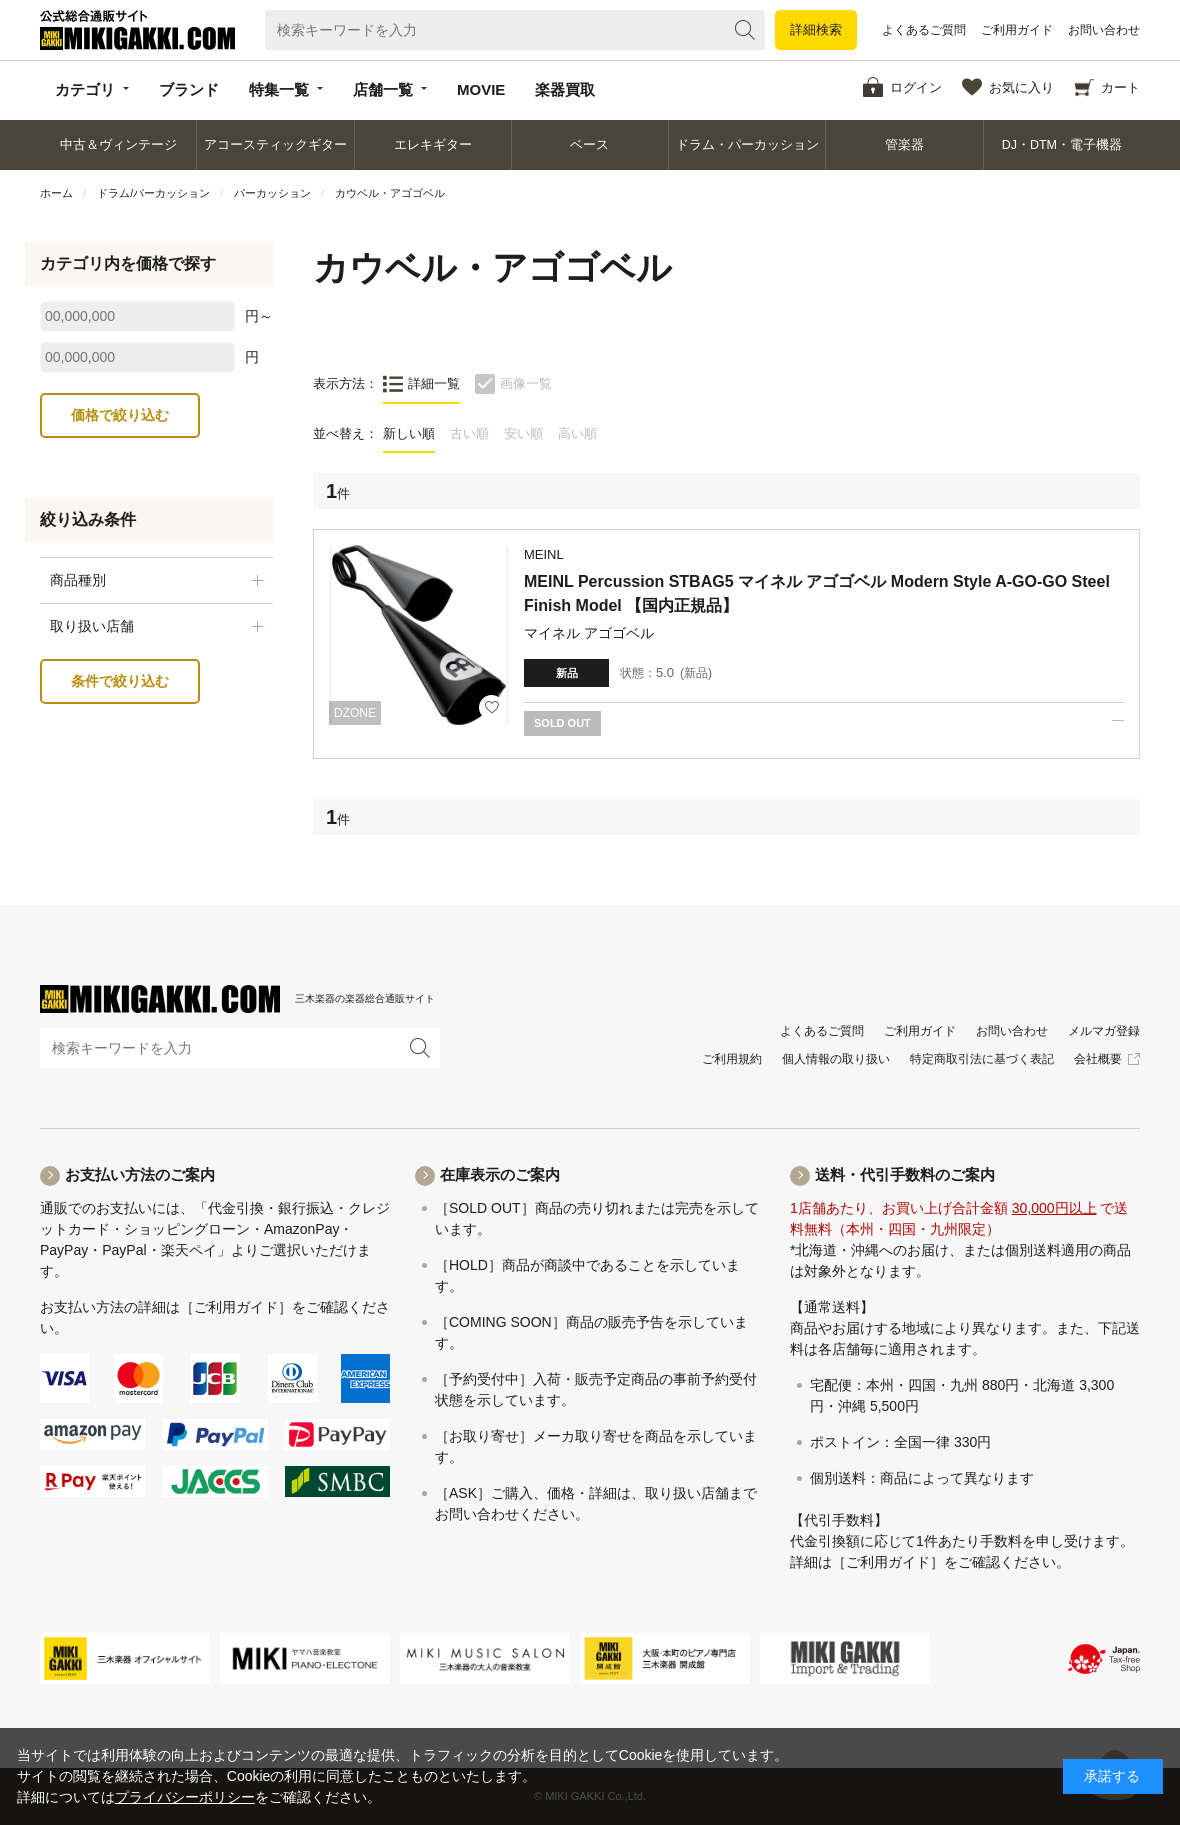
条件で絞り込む (120, 681)
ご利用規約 (732, 1059)
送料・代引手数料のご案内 (905, 1174)
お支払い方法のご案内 (140, 1174)
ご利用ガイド (1017, 30)
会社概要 (1098, 1059)
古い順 (469, 433)
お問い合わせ (1104, 30)
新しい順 (409, 433)
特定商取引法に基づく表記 (982, 1059)
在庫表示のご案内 (500, 1174)
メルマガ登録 (1104, 1031)
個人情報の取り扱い (836, 1059)
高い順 (577, 433)
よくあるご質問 (924, 30)
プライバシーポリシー (185, 1797)
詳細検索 (816, 29)
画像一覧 (526, 383)
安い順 (523, 433)
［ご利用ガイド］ (236, 1307)
